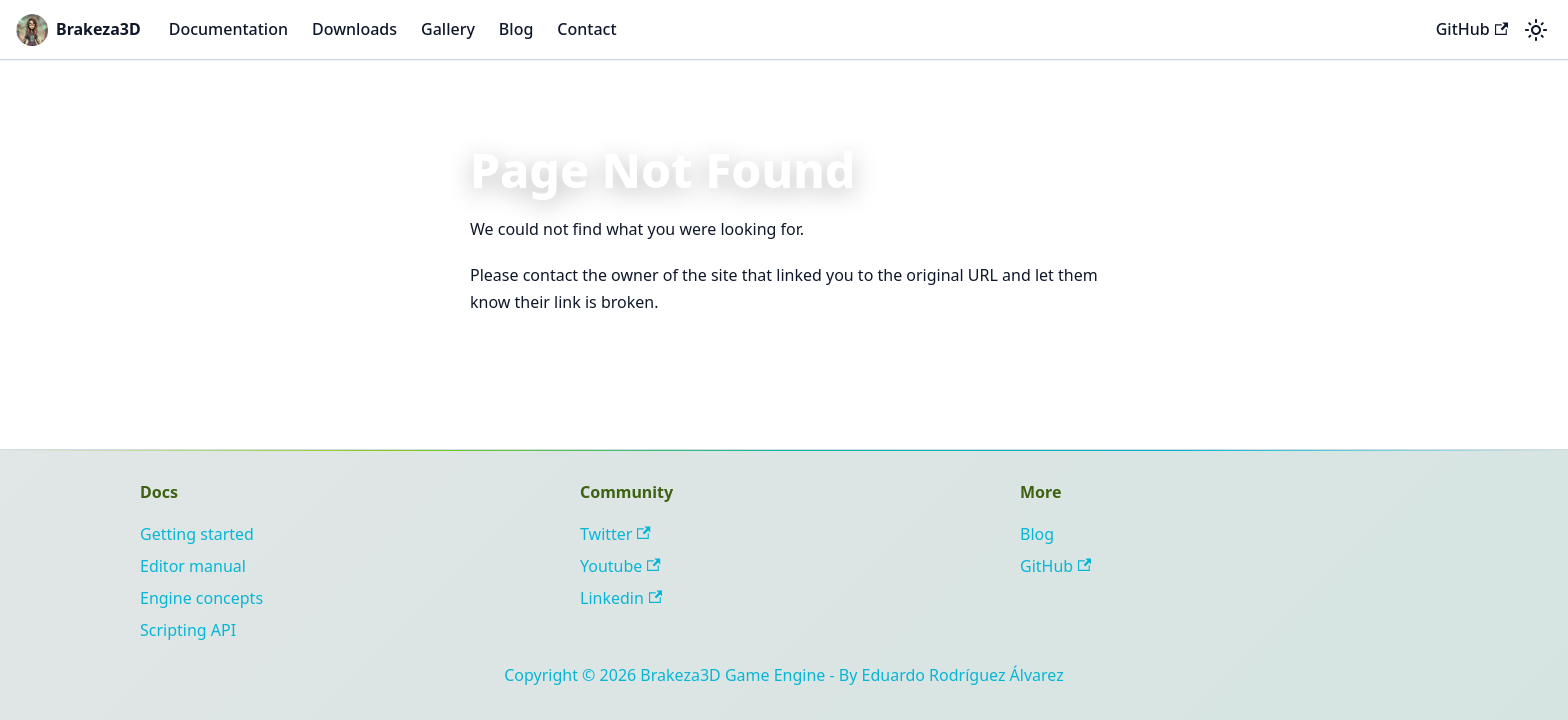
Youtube (620, 566)
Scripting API (188, 630)
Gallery (448, 29)
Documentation (228, 29)
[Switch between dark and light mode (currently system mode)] (1536, 30)
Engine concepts (201, 598)
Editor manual (193, 566)
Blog (516, 29)
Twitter (615, 534)
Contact (586, 29)
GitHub (1472, 29)
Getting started (197, 534)
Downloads (354, 29)
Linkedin (621, 598)
